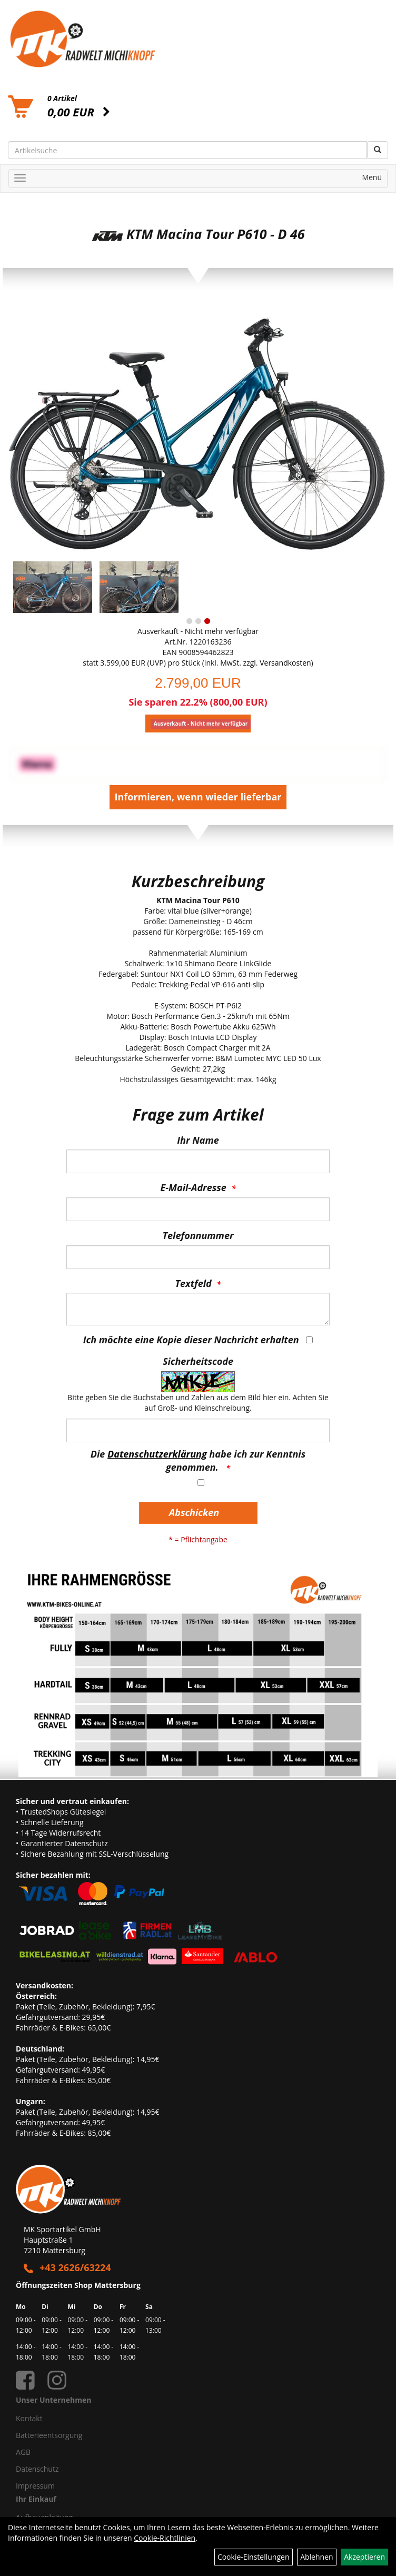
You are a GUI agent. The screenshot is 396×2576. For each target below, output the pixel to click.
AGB (23, 2452)
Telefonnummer (198, 1235)
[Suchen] (377, 150)
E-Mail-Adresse (193, 1187)
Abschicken (194, 1512)
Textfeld (193, 1283)
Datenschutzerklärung (157, 1454)
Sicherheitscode (198, 1361)
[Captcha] (198, 1430)
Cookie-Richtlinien (164, 2538)
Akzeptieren (364, 2557)
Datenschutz (37, 2469)
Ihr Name (198, 1140)
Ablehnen (316, 2557)
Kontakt (29, 2418)
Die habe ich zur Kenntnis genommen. (198, 1461)
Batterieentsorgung (49, 2435)
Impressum (35, 2486)
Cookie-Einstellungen (253, 2557)
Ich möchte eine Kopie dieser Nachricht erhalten (191, 1339)
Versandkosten (285, 663)
